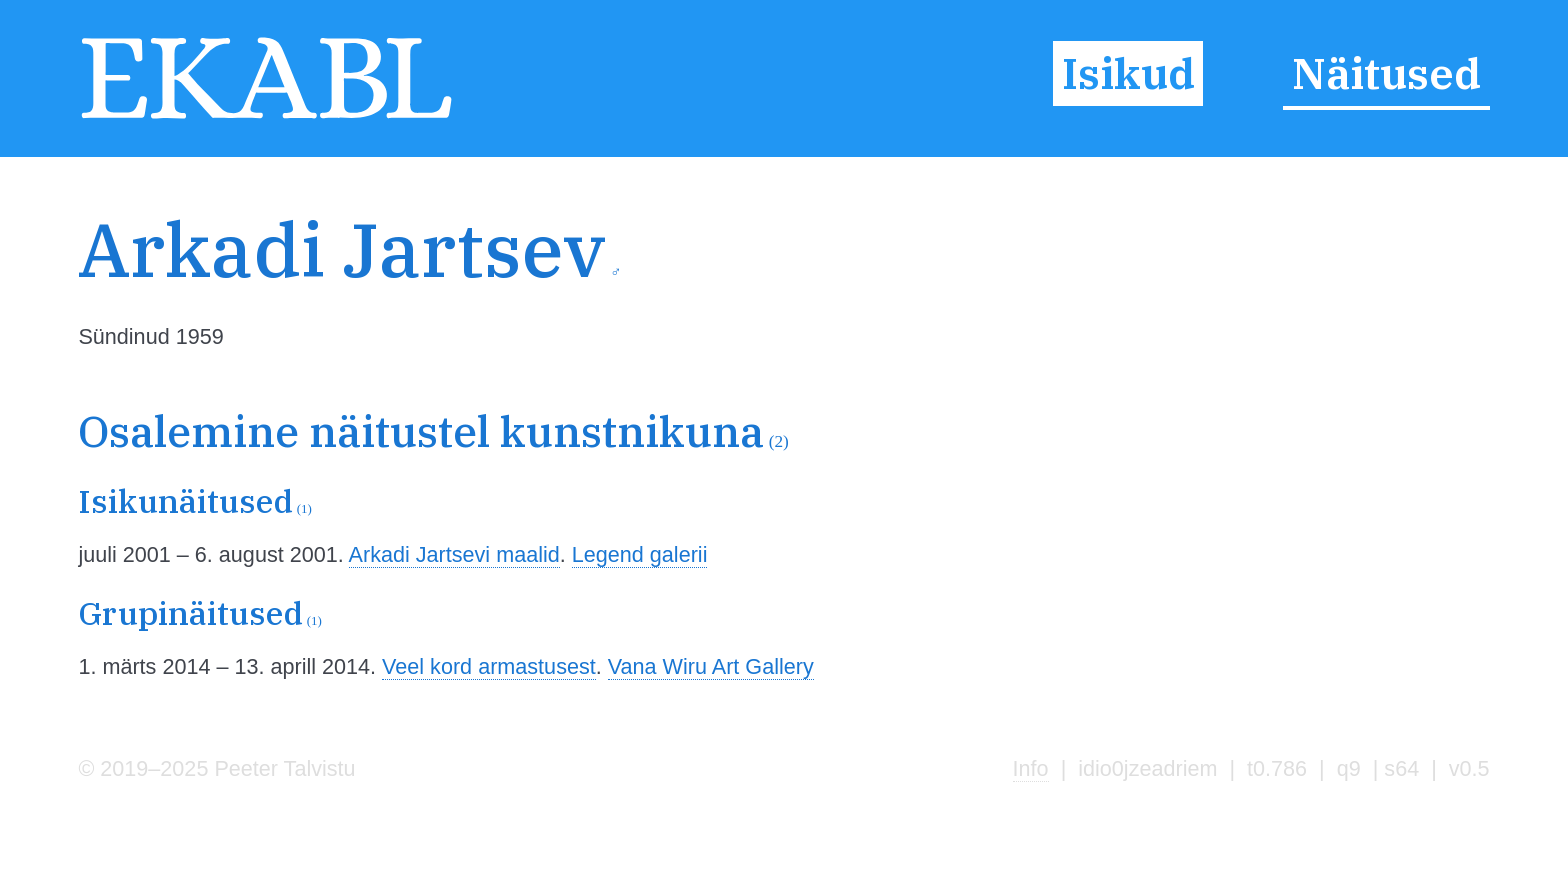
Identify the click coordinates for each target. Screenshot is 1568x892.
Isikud (1128, 74)
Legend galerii (640, 554)
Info (1031, 768)
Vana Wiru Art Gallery (711, 666)
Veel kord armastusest (489, 666)
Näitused (1386, 74)
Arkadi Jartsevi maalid (454, 554)
